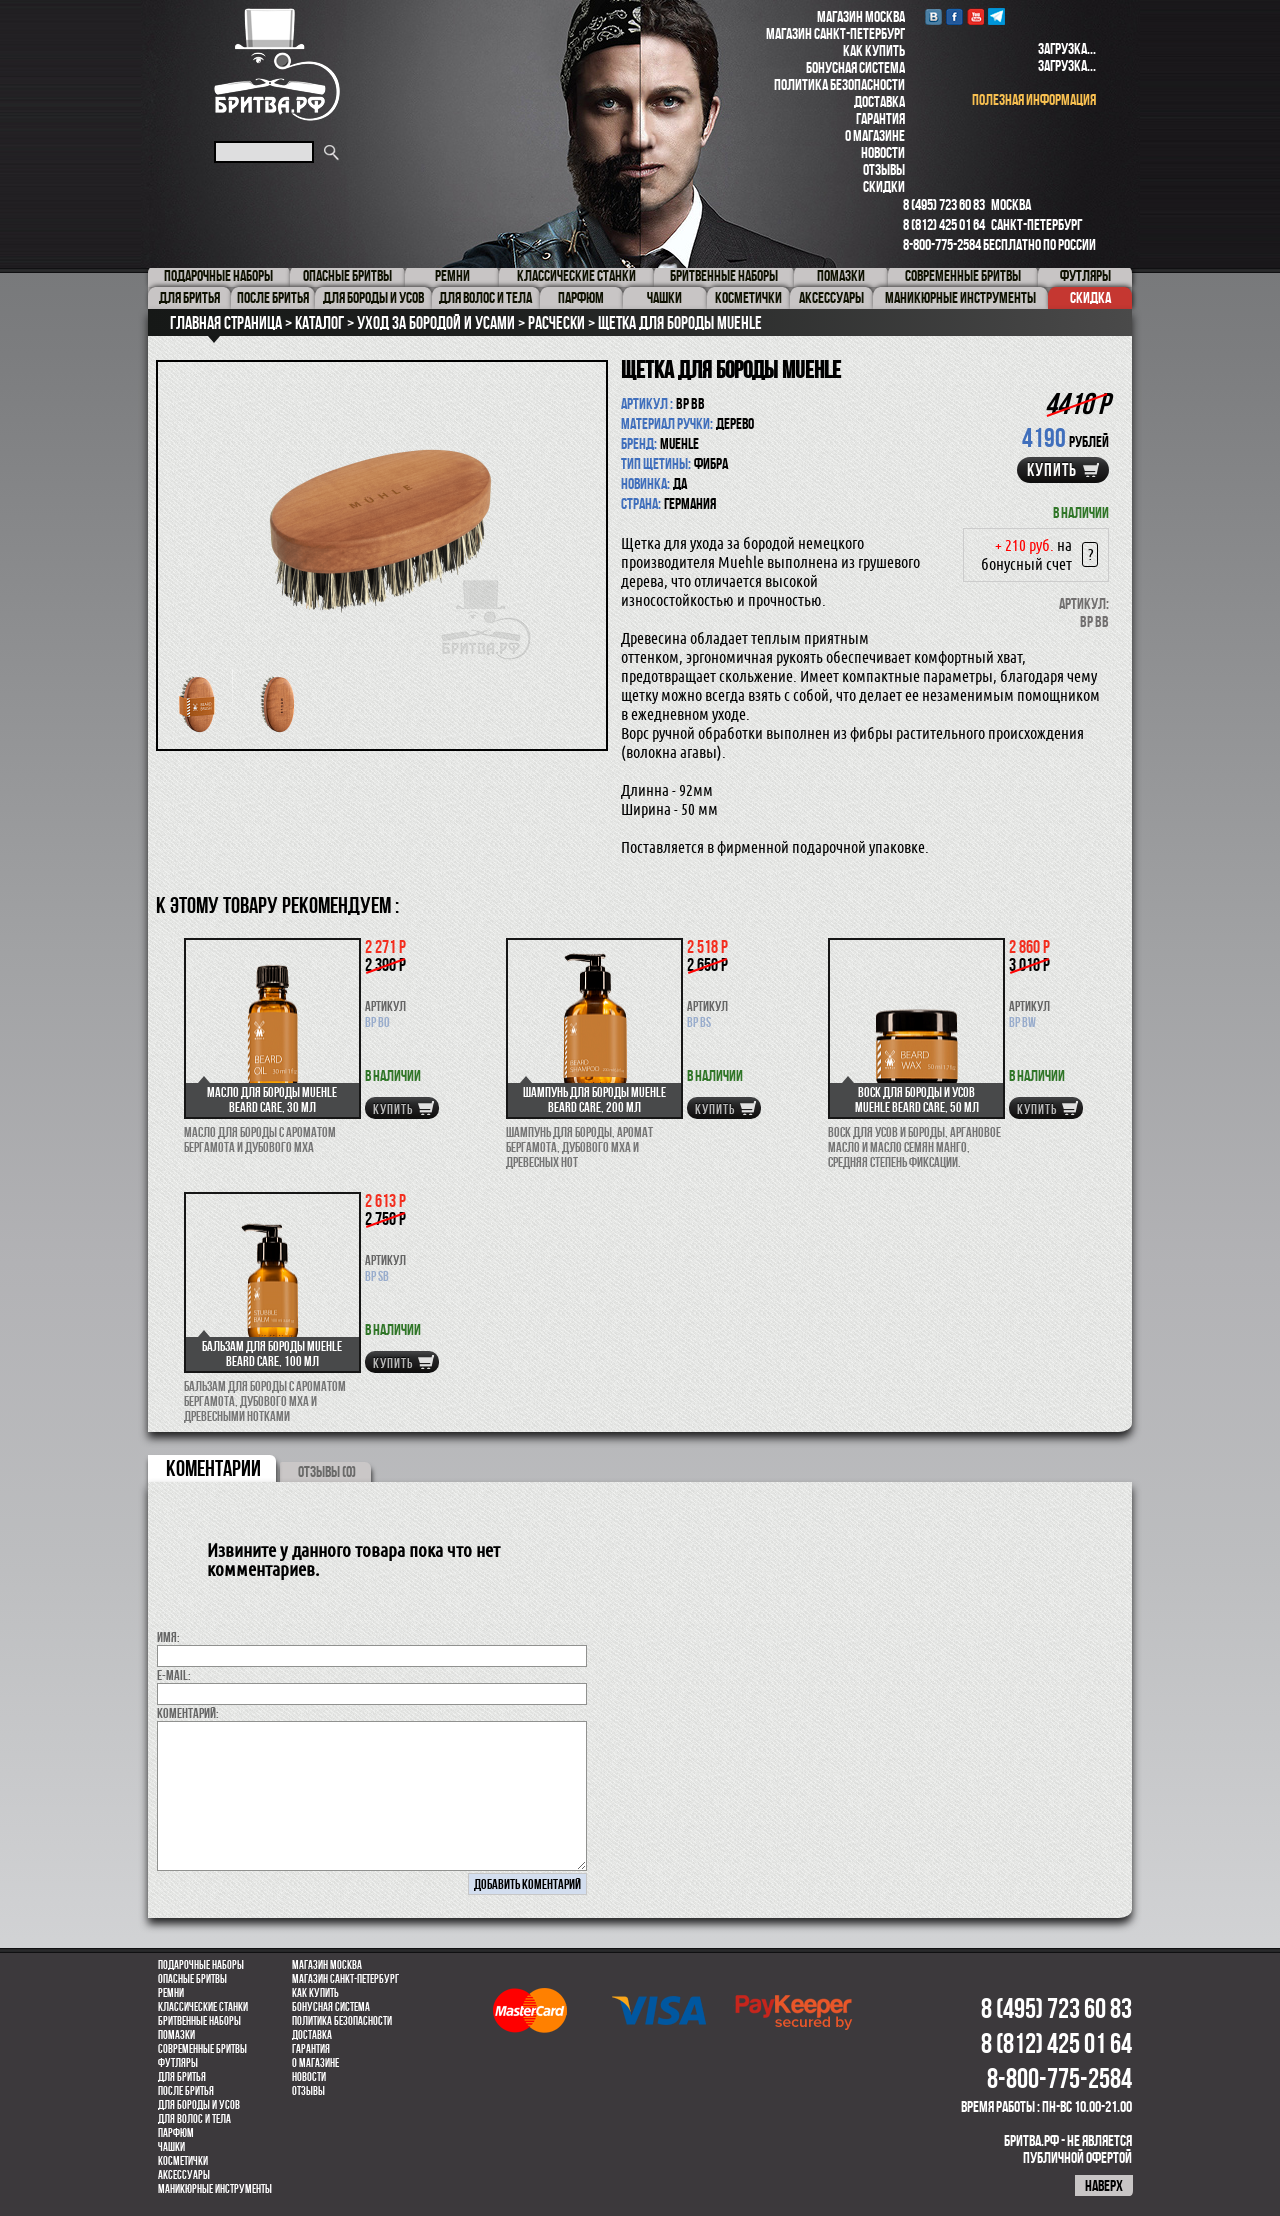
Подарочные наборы (201, 1965)
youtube (975, 16)
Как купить (874, 50)
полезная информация (1034, 99)
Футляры (178, 2063)
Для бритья (182, 2077)
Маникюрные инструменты (215, 2189)
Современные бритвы (202, 2049)
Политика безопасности (839, 84)
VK (933, 16)
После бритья (186, 2091)
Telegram (996, 16)
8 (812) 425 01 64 (944, 224)
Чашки (171, 2147)
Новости (883, 152)
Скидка (1090, 297)
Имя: (168, 1637)
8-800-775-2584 (942, 244)
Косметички (183, 2161)
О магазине (875, 135)
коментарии (213, 1468)
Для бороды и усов (199, 2105)
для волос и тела (194, 2119)
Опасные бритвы (192, 1979)
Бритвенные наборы (199, 2021)
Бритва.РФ (277, 64)
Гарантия (880, 118)
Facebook (954, 16)
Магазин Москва (861, 16)
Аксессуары (184, 2175)
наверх (1104, 2185)
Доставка (879, 101)
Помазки (176, 2035)
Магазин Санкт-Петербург (835, 33)
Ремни (171, 1993)
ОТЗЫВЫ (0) (327, 1471)
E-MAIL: (174, 1675)
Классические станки (203, 2007)
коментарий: (188, 1713)
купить (1052, 470)
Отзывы (884, 169)
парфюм (176, 2133)
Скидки (884, 186)
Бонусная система (855, 67)
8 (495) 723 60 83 (944, 204)
